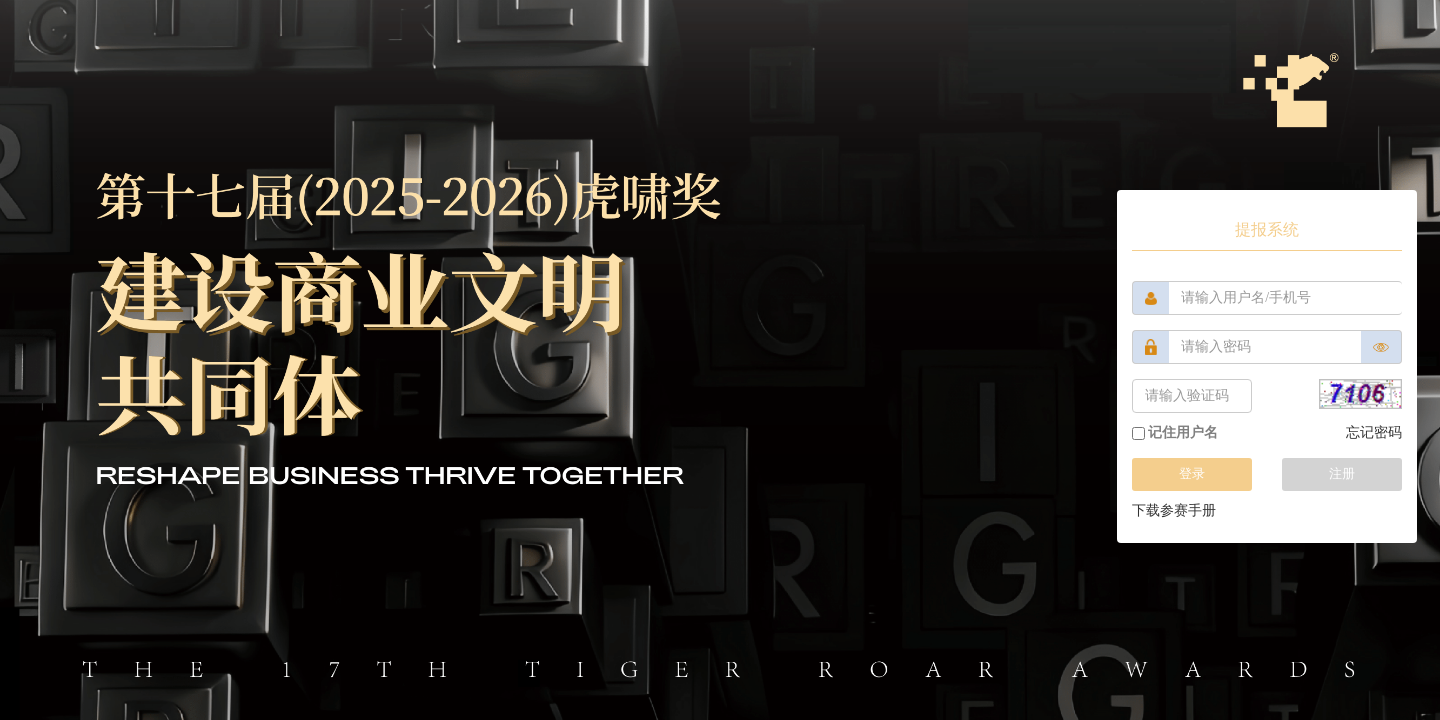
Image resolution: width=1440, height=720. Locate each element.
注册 (1342, 473)
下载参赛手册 (1174, 510)
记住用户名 (1175, 432)
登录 (1192, 473)
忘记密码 (1374, 432)
